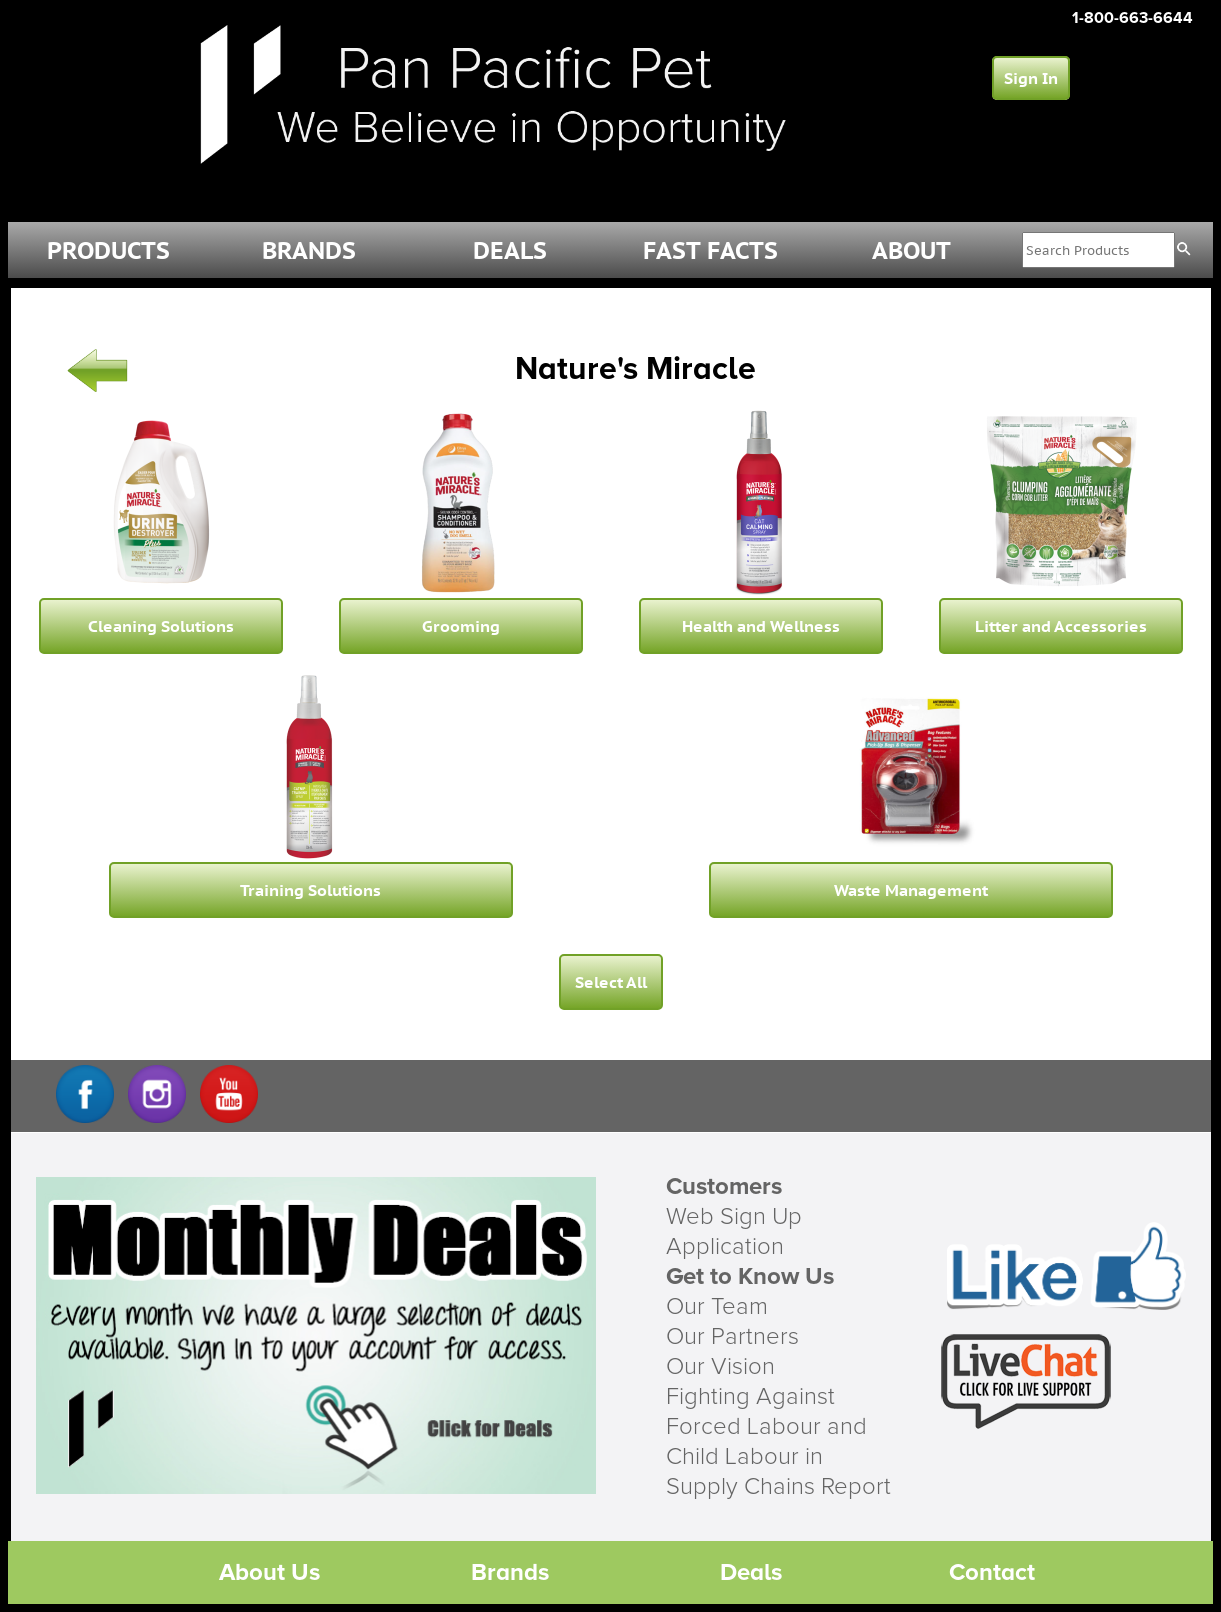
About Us (269, 1572)
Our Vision (720, 1367)
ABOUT (911, 250)
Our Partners (732, 1337)
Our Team (717, 1307)
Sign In (1031, 78)
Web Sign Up (734, 1217)
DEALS (510, 250)
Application (725, 1247)
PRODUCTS (108, 250)
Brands (510, 1572)
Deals (751, 1572)
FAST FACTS (710, 250)
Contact (992, 1572)
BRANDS (309, 250)
